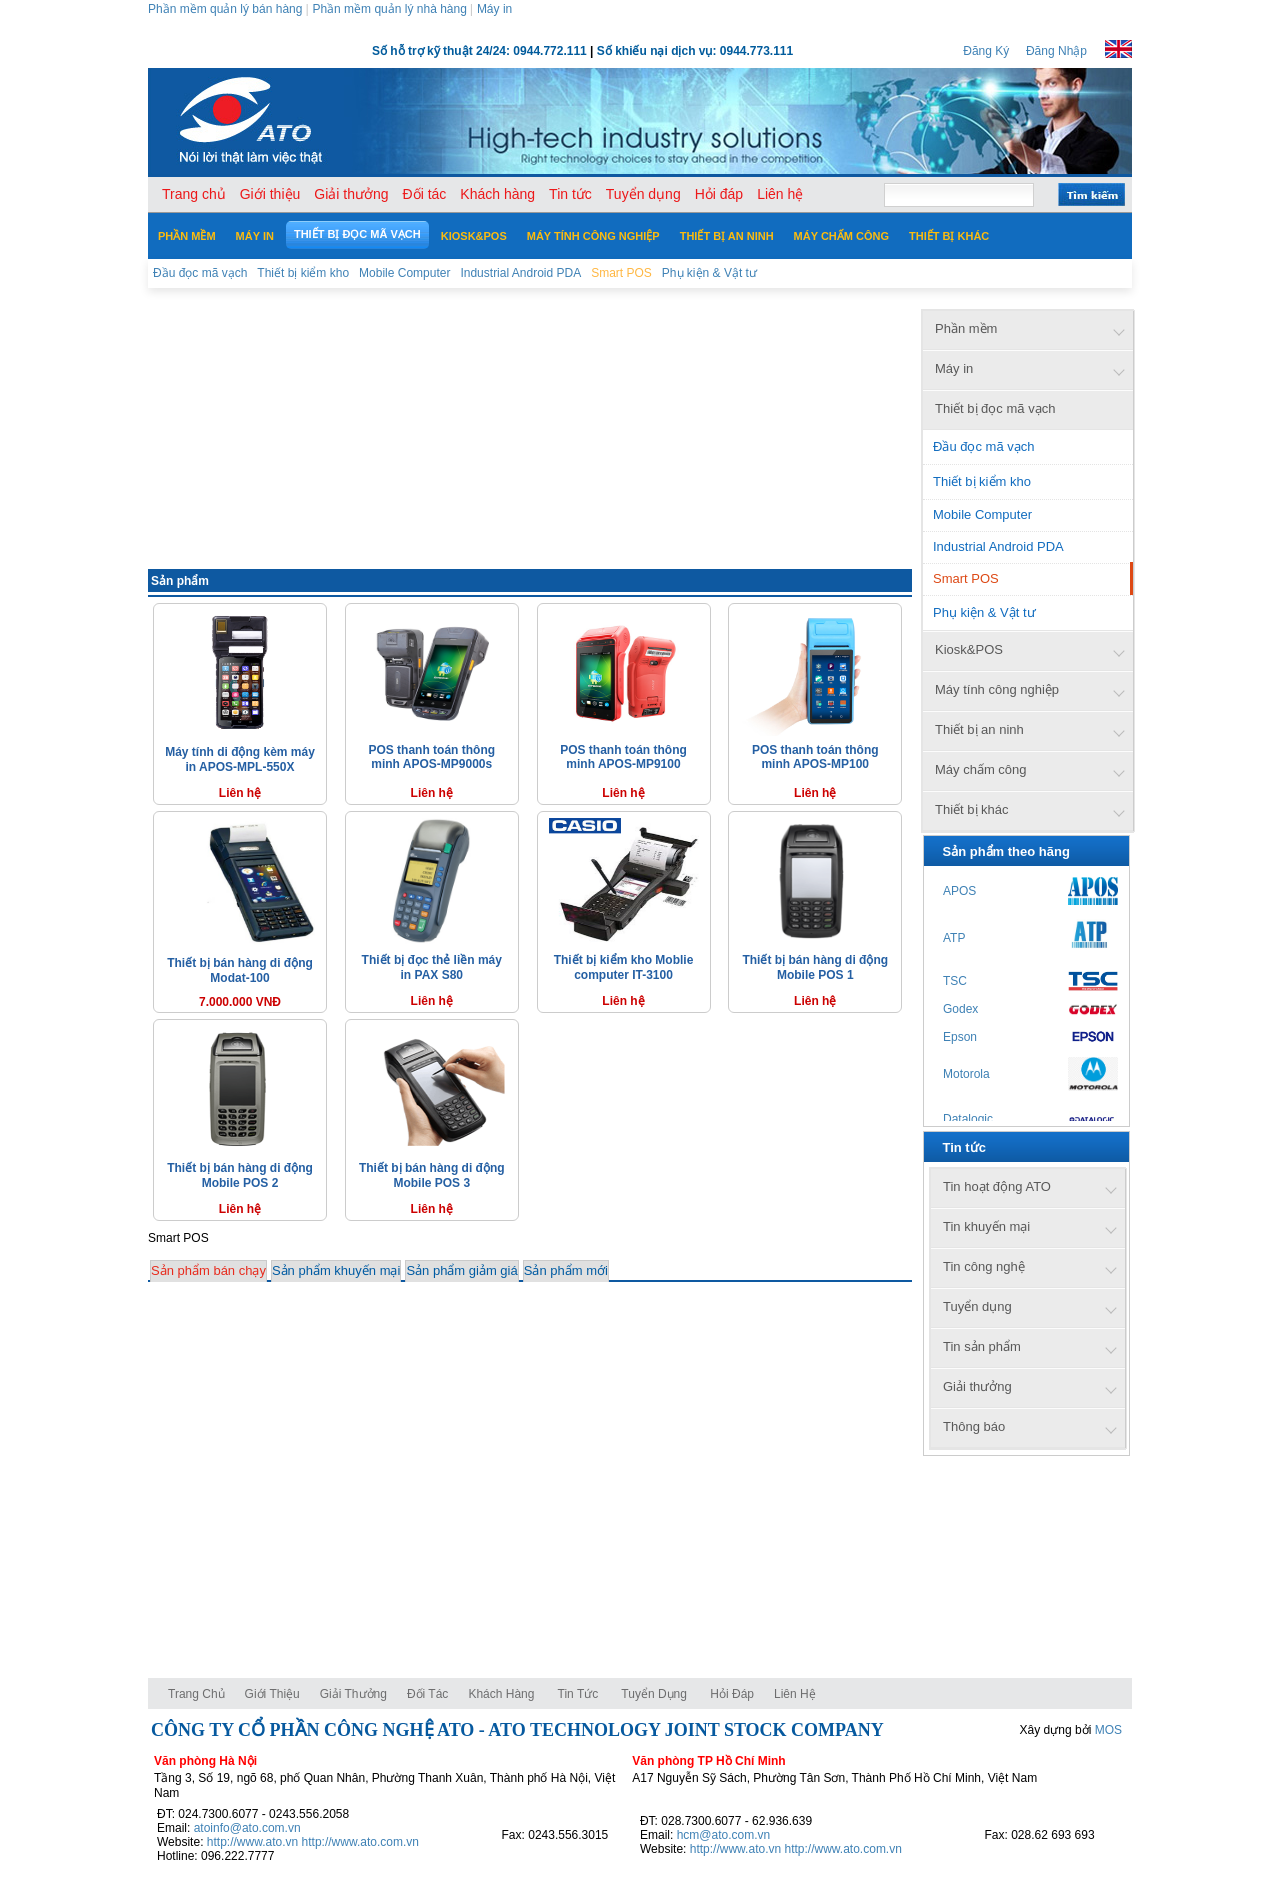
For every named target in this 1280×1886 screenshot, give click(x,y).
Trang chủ (196, 1694)
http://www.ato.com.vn (360, 1842)
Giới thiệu (272, 1694)
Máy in (494, 9)
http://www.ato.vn (252, 1842)
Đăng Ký (986, 51)
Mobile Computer (982, 514)
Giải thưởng (353, 1694)
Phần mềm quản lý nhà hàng (389, 9)
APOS (959, 891)
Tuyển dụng (654, 1694)
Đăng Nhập (1056, 51)
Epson (960, 1037)
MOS (1108, 1730)
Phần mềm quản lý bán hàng (225, 9)
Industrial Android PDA (998, 546)
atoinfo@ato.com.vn (247, 1828)
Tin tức (578, 1694)
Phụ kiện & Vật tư (984, 612)
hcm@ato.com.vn (724, 1835)
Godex (960, 1009)
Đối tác (427, 1694)
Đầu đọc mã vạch (983, 446)
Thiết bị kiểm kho (982, 481)
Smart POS (966, 578)
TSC (955, 981)
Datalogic (968, 1119)
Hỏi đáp (732, 1694)
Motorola (966, 1074)
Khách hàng (502, 1694)
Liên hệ (795, 1694)
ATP (954, 938)
